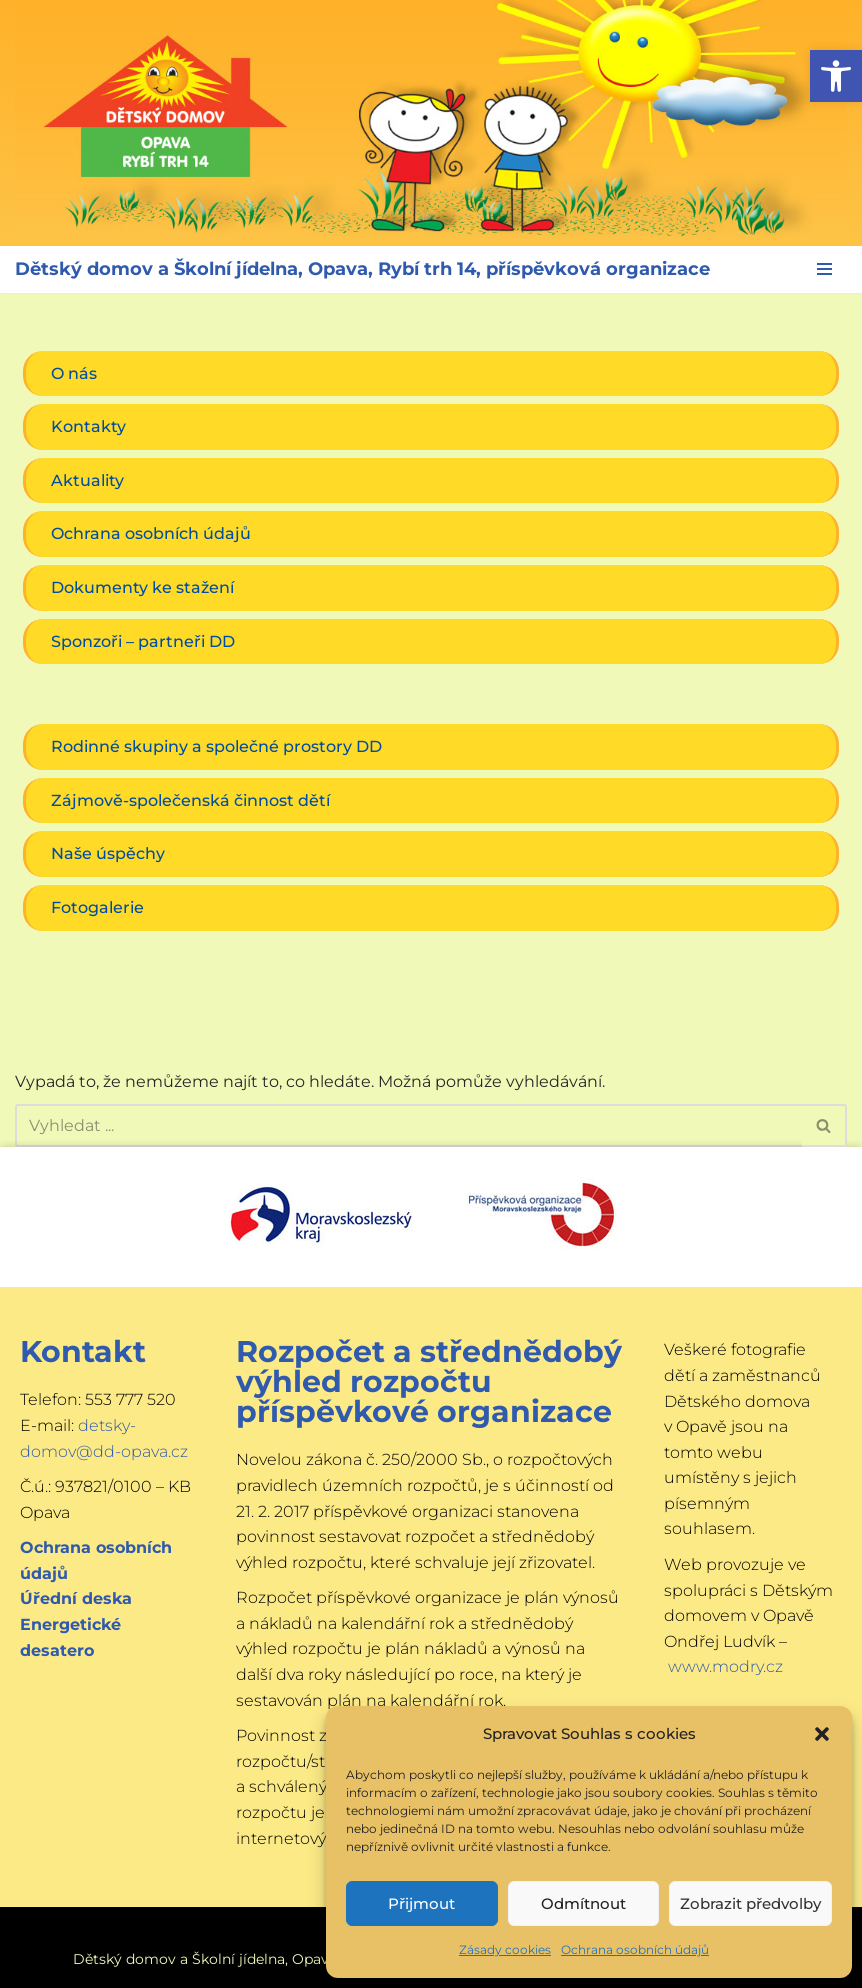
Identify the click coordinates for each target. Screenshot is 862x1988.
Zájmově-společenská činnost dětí (190, 800)
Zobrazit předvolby (750, 1903)
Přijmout (421, 1903)
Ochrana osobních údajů (635, 1949)
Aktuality (87, 480)
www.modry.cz (725, 1666)
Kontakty (88, 426)
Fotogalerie (97, 907)
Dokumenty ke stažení (142, 587)
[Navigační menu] (824, 269)
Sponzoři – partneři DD (143, 641)
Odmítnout (583, 1903)
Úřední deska (76, 1598)
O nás (74, 373)
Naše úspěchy (108, 853)
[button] (836, 76)
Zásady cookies (505, 1949)
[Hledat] (408, 1125)
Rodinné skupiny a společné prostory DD (216, 746)
